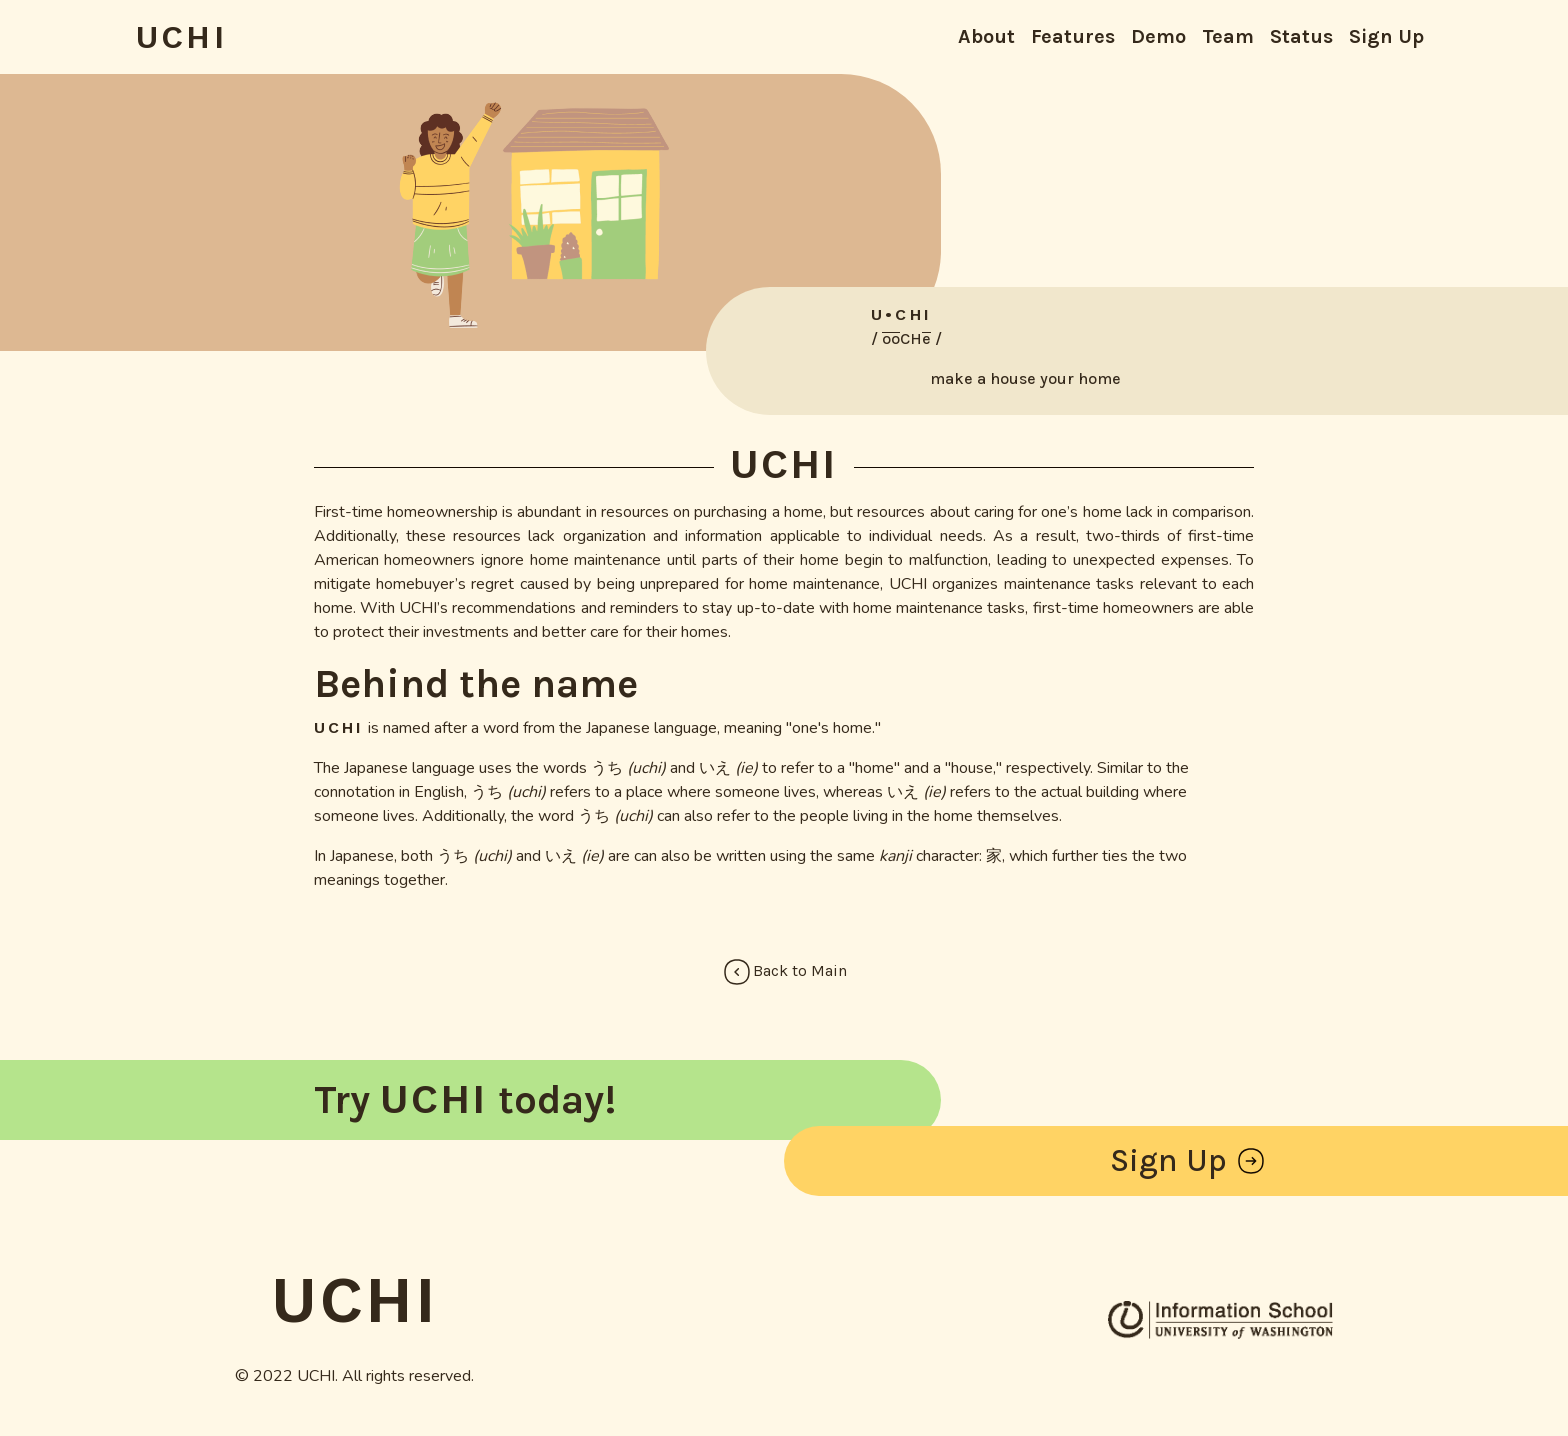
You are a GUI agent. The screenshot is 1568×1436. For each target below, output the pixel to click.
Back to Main (784, 972)
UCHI (181, 37)
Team (1228, 36)
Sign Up (1386, 36)
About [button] (986, 36)
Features (1073, 36)
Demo (1158, 36)
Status (1301, 36)
